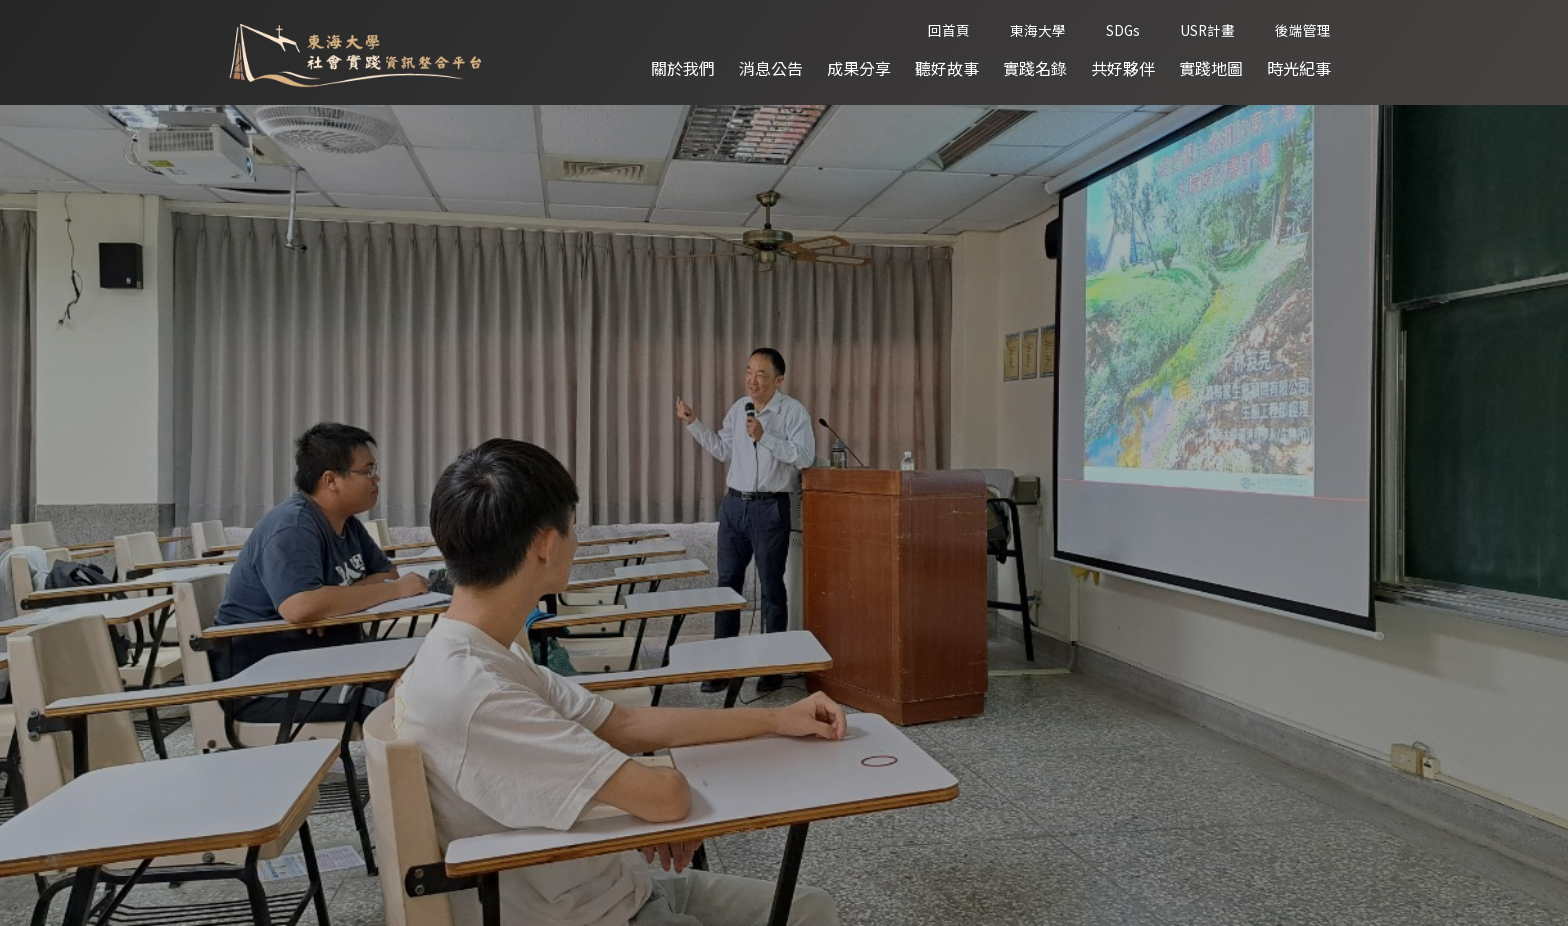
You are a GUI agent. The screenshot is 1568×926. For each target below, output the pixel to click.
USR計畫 (1207, 30)
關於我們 (683, 68)
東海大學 (1038, 30)
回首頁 (949, 30)
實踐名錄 (1035, 68)
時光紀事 (1299, 68)
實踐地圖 (1211, 68)
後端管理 (1303, 30)
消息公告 (771, 68)
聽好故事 (947, 68)
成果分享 (859, 68)
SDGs (1123, 30)
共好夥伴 (1123, 68)
